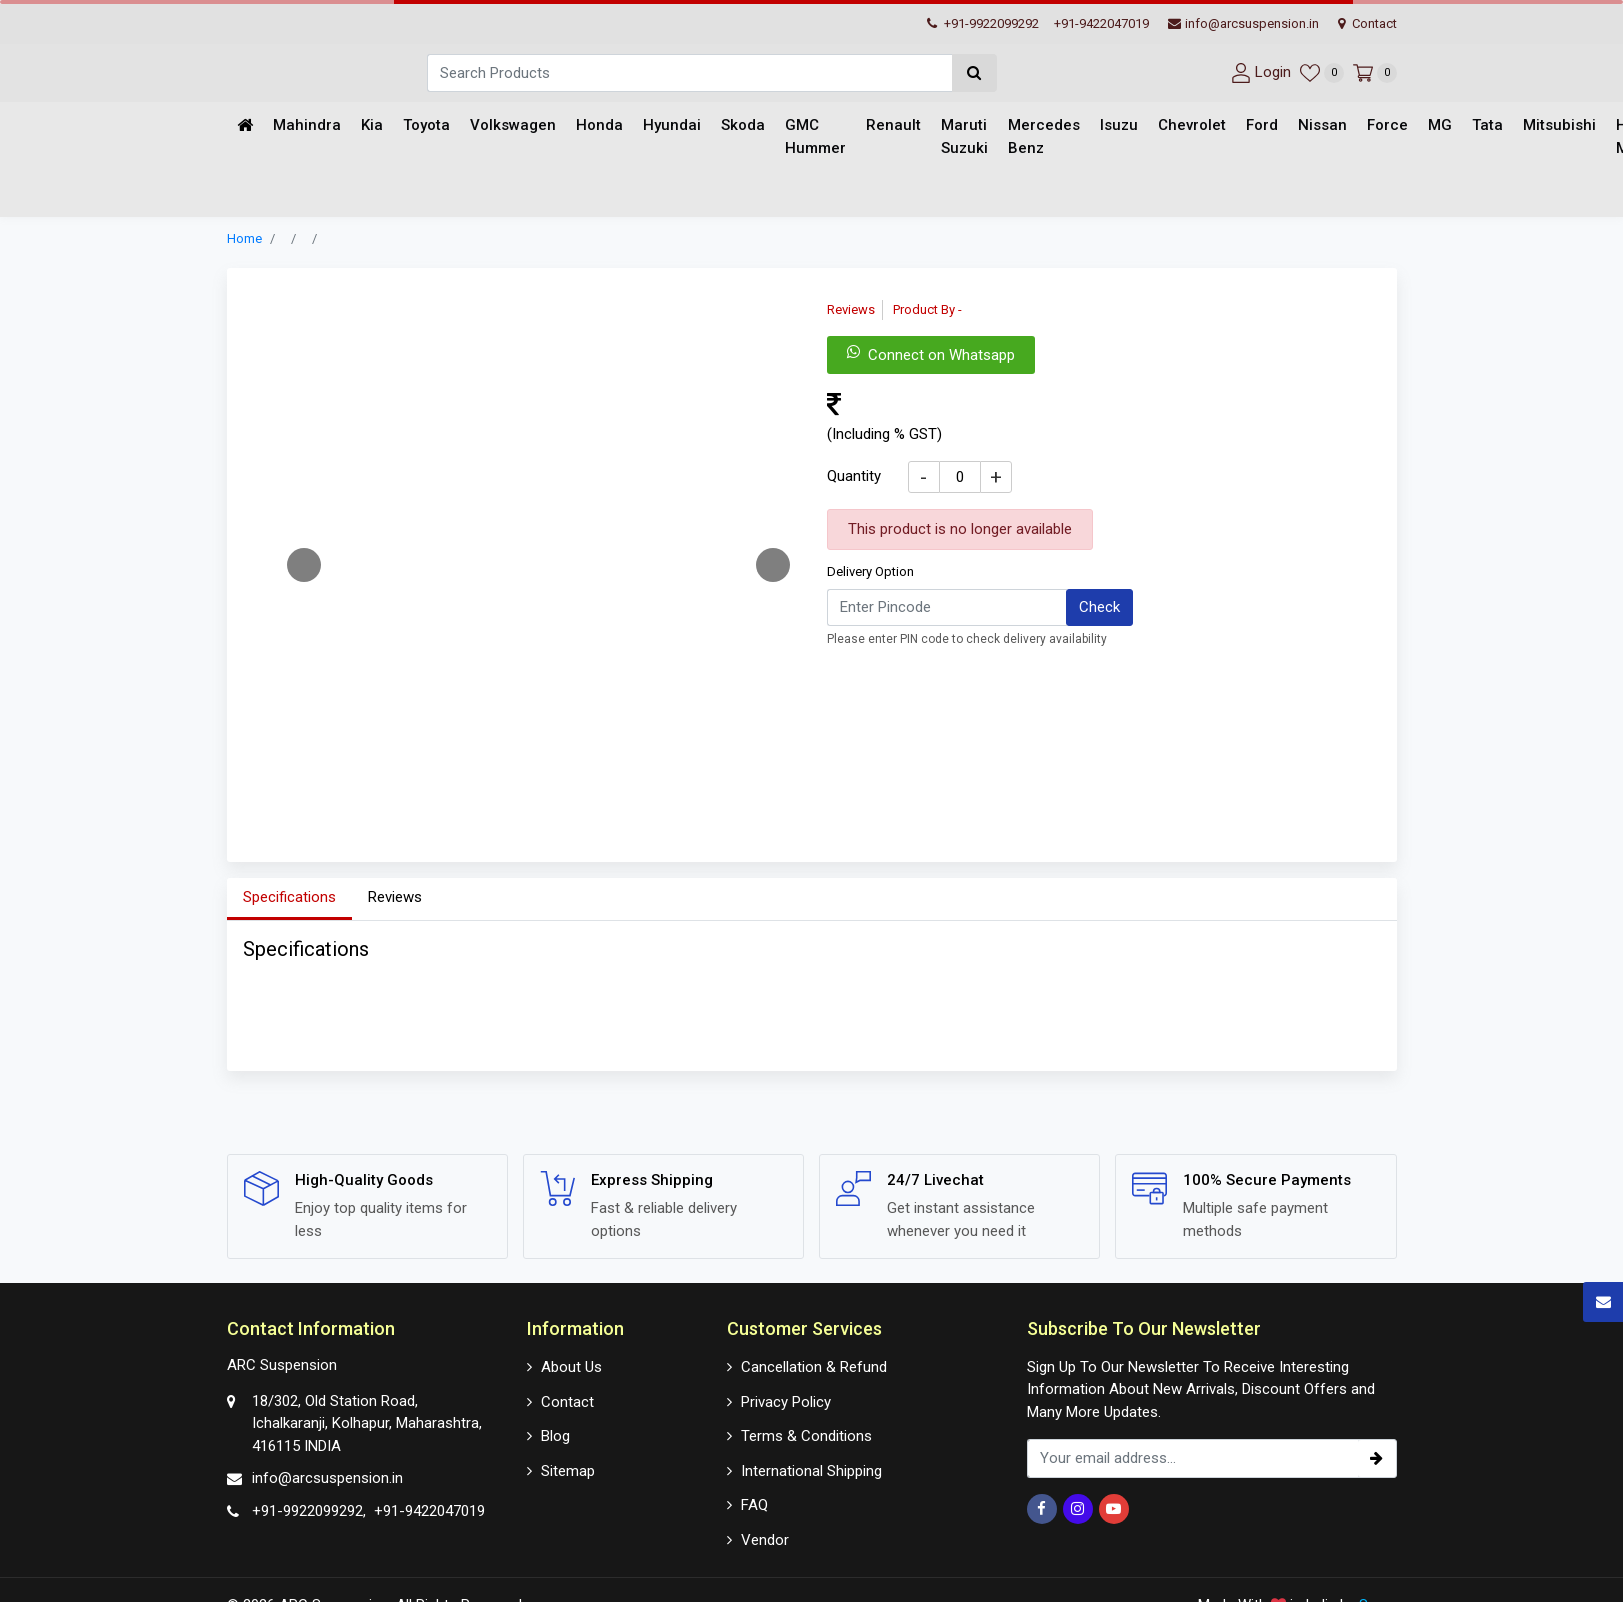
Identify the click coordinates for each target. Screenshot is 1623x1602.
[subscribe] (1377, 1458)
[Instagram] (1078, 1509)
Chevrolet (1192, 126)
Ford (1262, 126)
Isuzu (1119, 126)
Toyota (426, 126)
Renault (893, 126)
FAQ (754, 1505)
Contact (1367, 23)
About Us (571, 1367)
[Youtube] (1114, 1509)
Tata (1487, 126)
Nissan (1322, 126)
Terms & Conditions (806, 1436)
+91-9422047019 (1101, 23)
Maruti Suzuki (964, 137)
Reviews (395, 898)
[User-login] (1258, 72)
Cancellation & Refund (814, 1367)
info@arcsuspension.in (1243, 23)
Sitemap (568, 1470)
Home (244, 239)
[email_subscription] (1192, 1458)
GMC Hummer (815, 137)
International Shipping (811, 1470)
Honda (599, 126)
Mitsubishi (1559, 126)
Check (1099, 608)
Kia (372, 126)
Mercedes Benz (1044, 137)
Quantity (854, 477)
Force (1387, 126)
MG (1440, 126)
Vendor (765, 1539)
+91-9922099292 (983, 23)
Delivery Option (870, 572)
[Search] (689, 73)
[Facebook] (1042, 1509)
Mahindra (307, 126)
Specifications (289, 898)
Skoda (743, 126)
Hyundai (672, 126)
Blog (555, 1436)
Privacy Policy (786, 1401)
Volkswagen (513, 126)
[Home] (245, 126)
